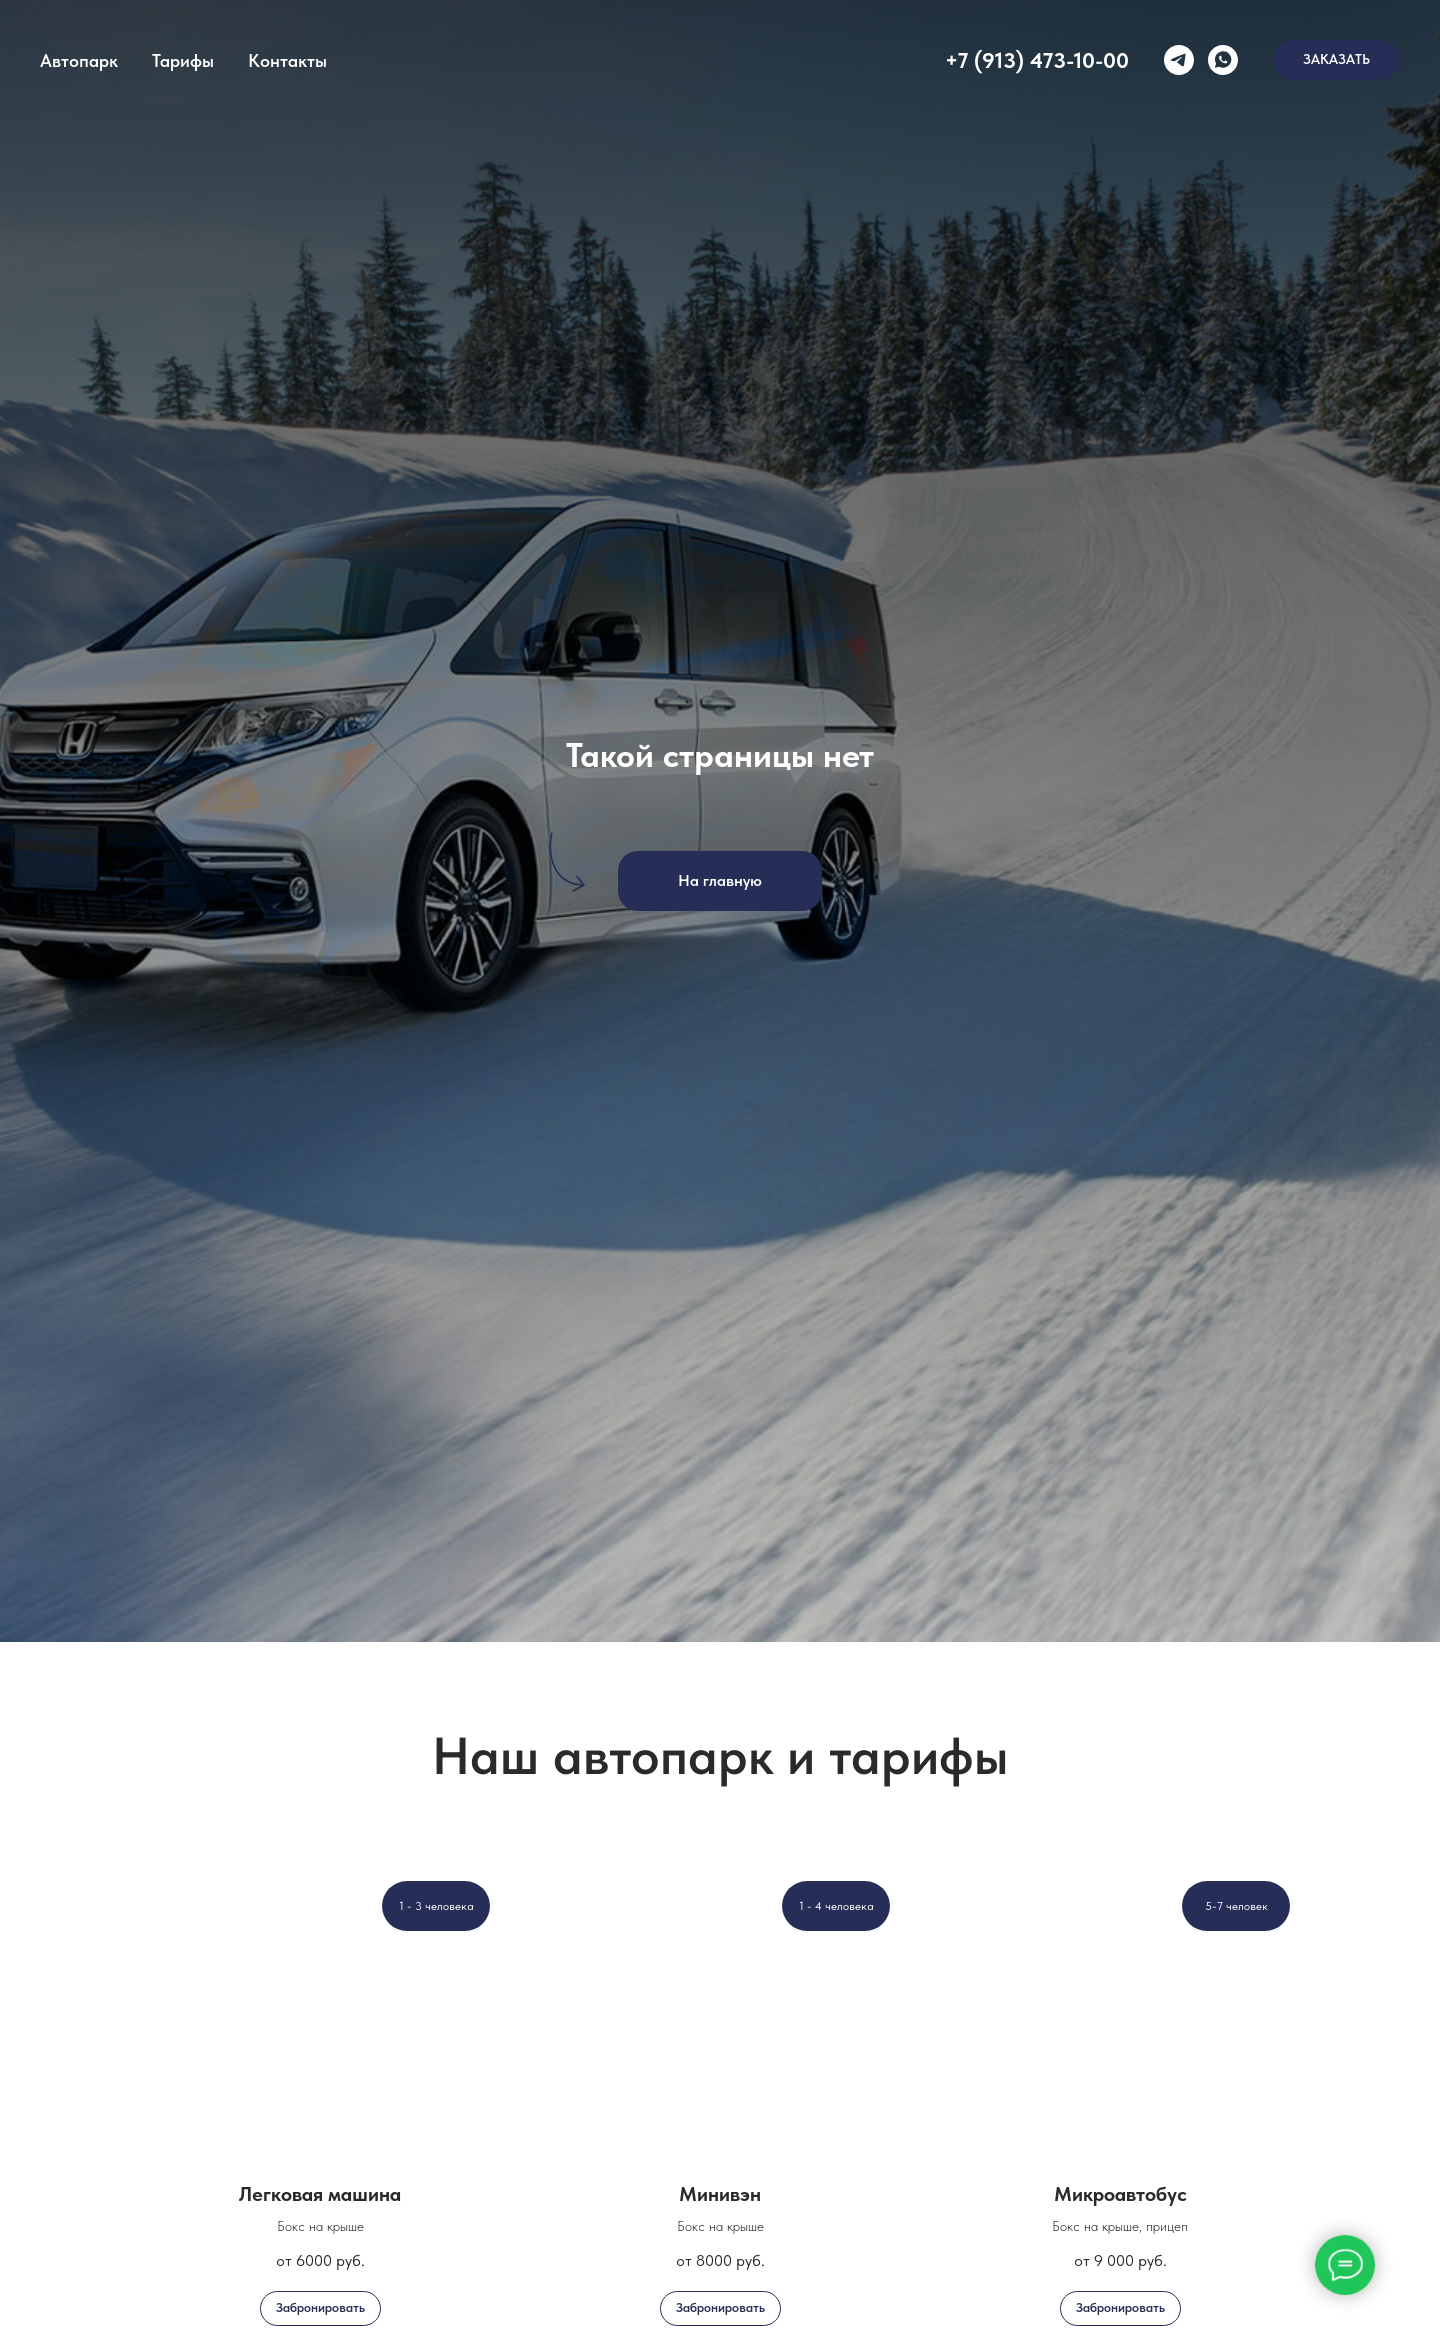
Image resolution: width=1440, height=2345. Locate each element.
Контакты (287, 60)
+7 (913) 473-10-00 (1037, 60)
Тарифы (183, 60)
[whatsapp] (1223, 60)
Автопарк (79, 60)
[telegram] (1179, 60)
